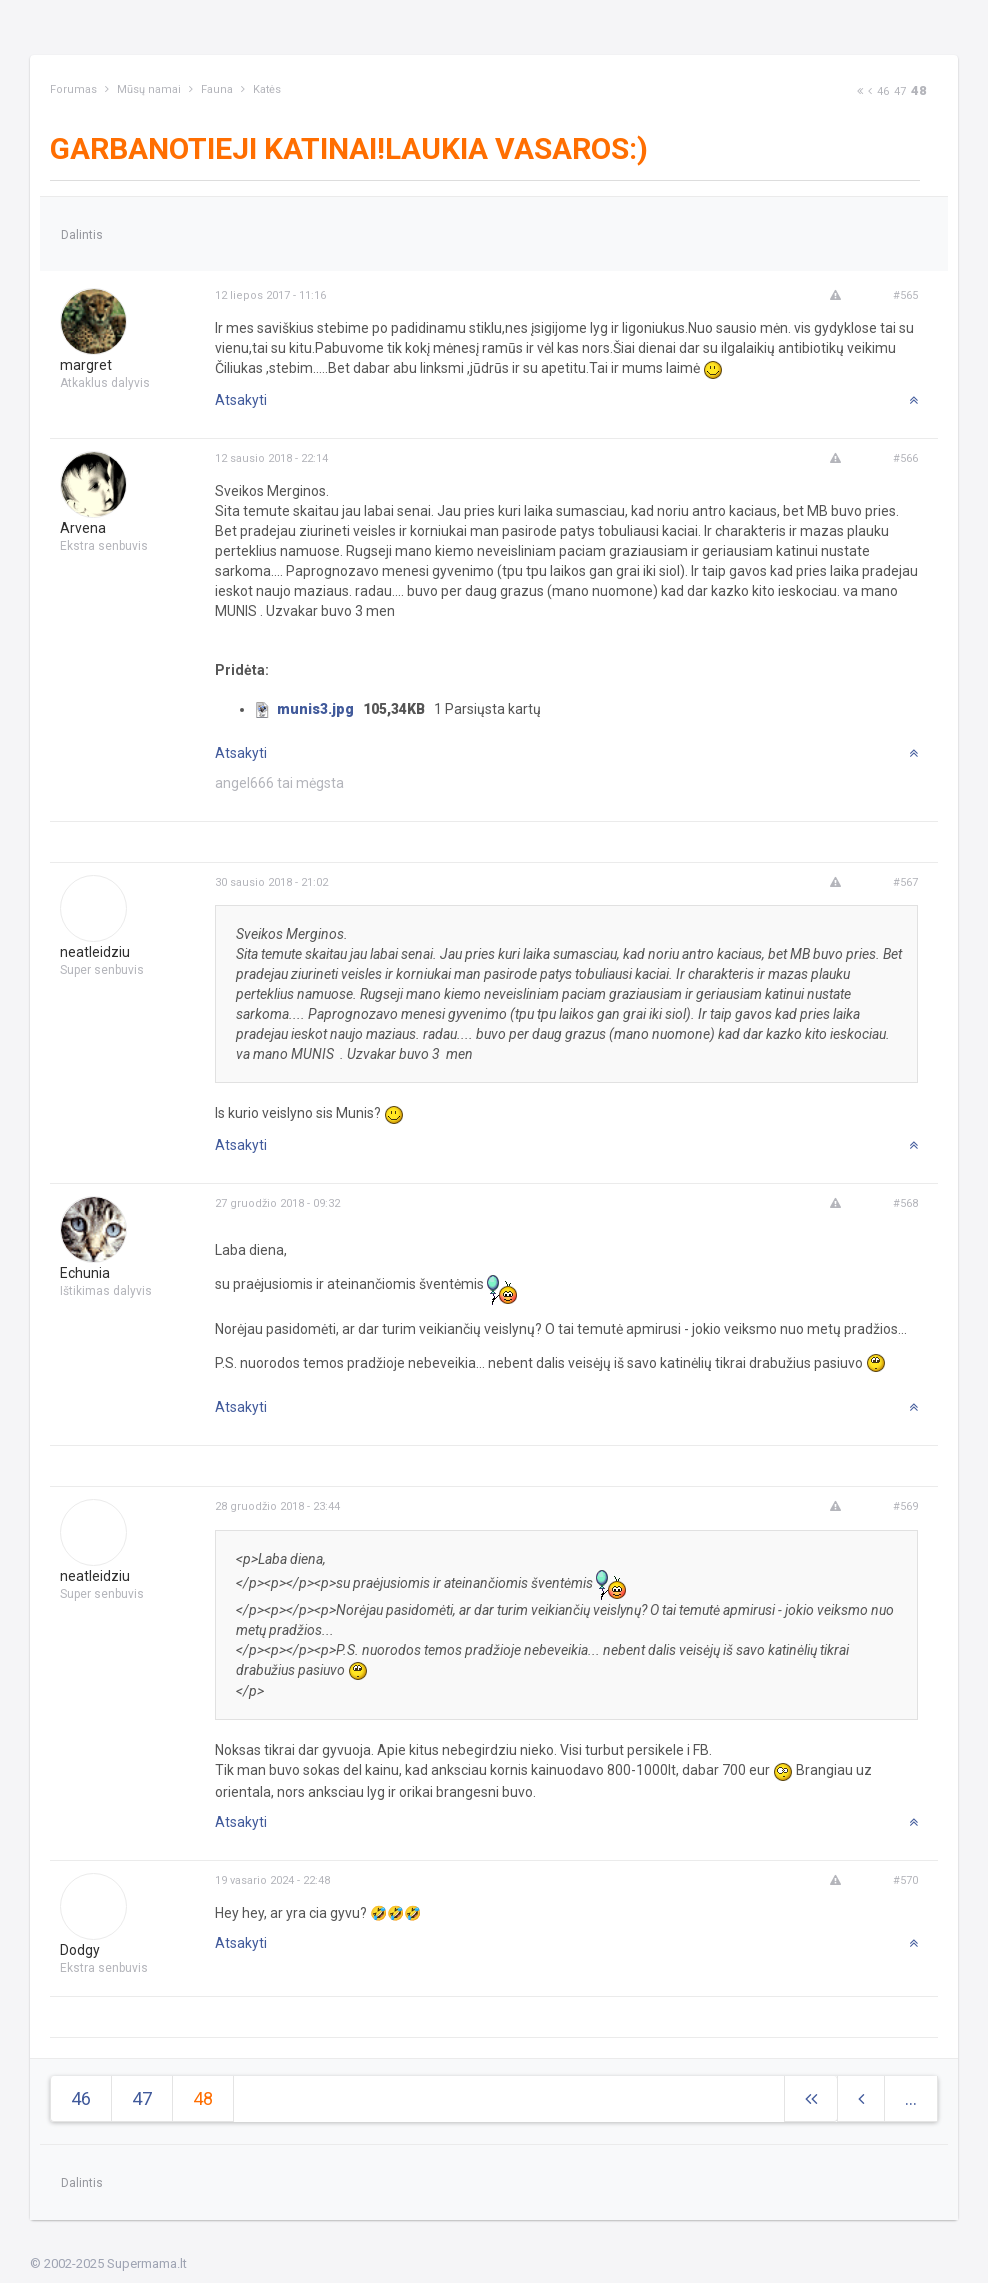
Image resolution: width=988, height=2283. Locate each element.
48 (919, 90)
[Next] (860, 91)
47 (900, 91)
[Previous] (870, 91)
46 (883, 91)
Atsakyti (241, 400)
